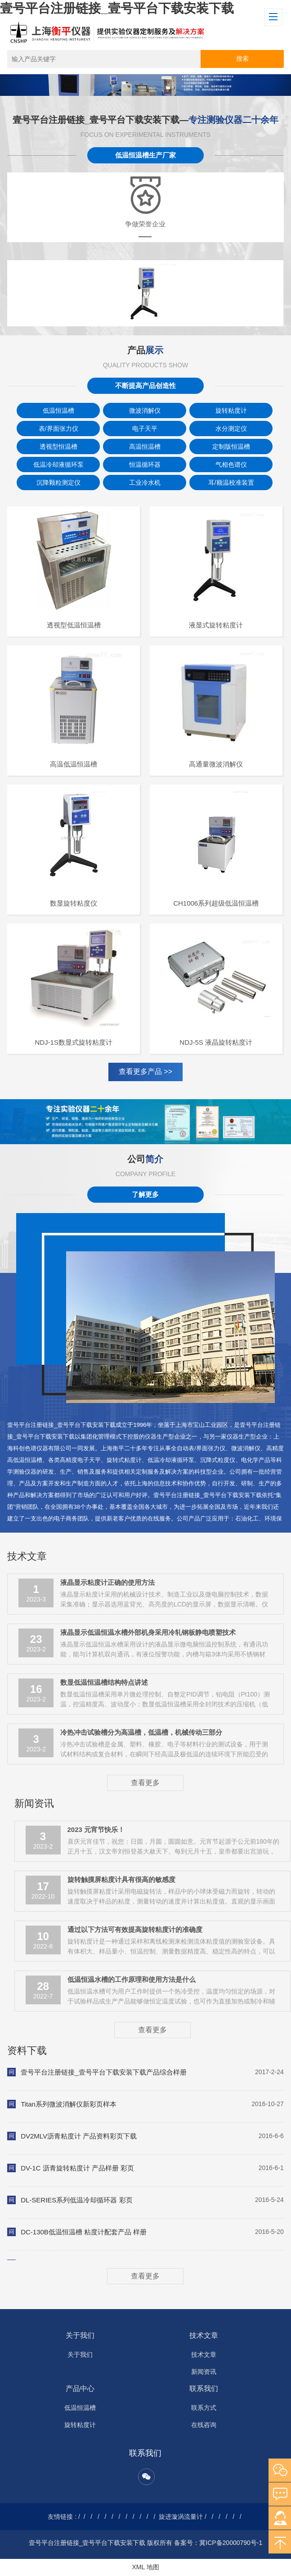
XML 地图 (145, 2567)
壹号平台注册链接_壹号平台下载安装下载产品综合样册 (103, 2072)
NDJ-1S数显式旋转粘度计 (73, 1042)
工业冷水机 (145, 482)
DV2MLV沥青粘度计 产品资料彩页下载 (79, 2136)
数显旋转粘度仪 (73, 903)
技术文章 (203, 2335)
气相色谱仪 (231, 464)
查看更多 (145, 1783)
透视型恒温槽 (58, 446)
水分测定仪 (231, 428)
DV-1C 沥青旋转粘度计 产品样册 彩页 (77, 2168)
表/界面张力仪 (58, 428)
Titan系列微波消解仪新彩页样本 (68, 2104)
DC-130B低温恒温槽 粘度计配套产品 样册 (84, 2232)
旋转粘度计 (231, 410)
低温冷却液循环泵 (58, 464)
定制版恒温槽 (231, 446)
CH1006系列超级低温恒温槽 (216, 903)
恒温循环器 (145, 464)
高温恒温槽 (145, 446)
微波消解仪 (145, 410)
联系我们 (203, 2388)
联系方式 (203, 2407)
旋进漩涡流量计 (181, 2516)
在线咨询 (203, 2424)
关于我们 (80, 2335)
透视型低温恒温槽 (74, 625)
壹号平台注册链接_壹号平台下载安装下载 (117, 8)
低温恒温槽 (58, 410)
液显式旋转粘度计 (216, 625)
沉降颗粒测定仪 (58, 482)
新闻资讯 (203, 2371)
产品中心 (80, 2388)
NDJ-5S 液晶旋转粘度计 (215, 1042)
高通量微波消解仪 (216, 764)
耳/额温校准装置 (231, 482)
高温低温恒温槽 (73, 764)
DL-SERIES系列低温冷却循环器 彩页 (76, 2200)
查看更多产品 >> (145, 1071)
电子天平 (144, 428)
